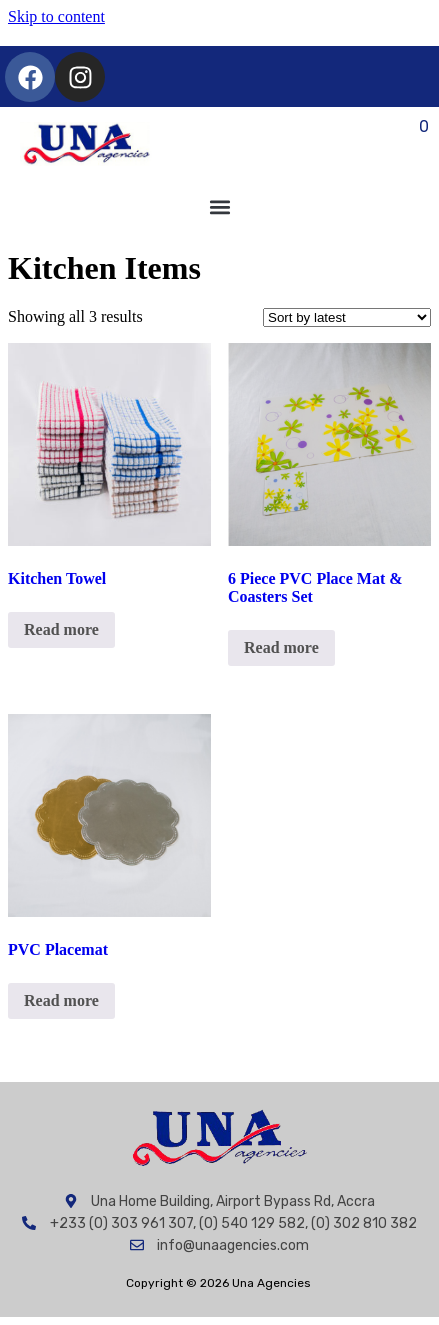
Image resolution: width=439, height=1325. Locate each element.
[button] (219, 206)
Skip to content (56, 16)
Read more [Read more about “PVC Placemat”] (61, 1000)
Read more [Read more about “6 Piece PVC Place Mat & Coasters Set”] (281, 647)
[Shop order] (347, 317)
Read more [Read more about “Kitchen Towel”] (61, 629)
